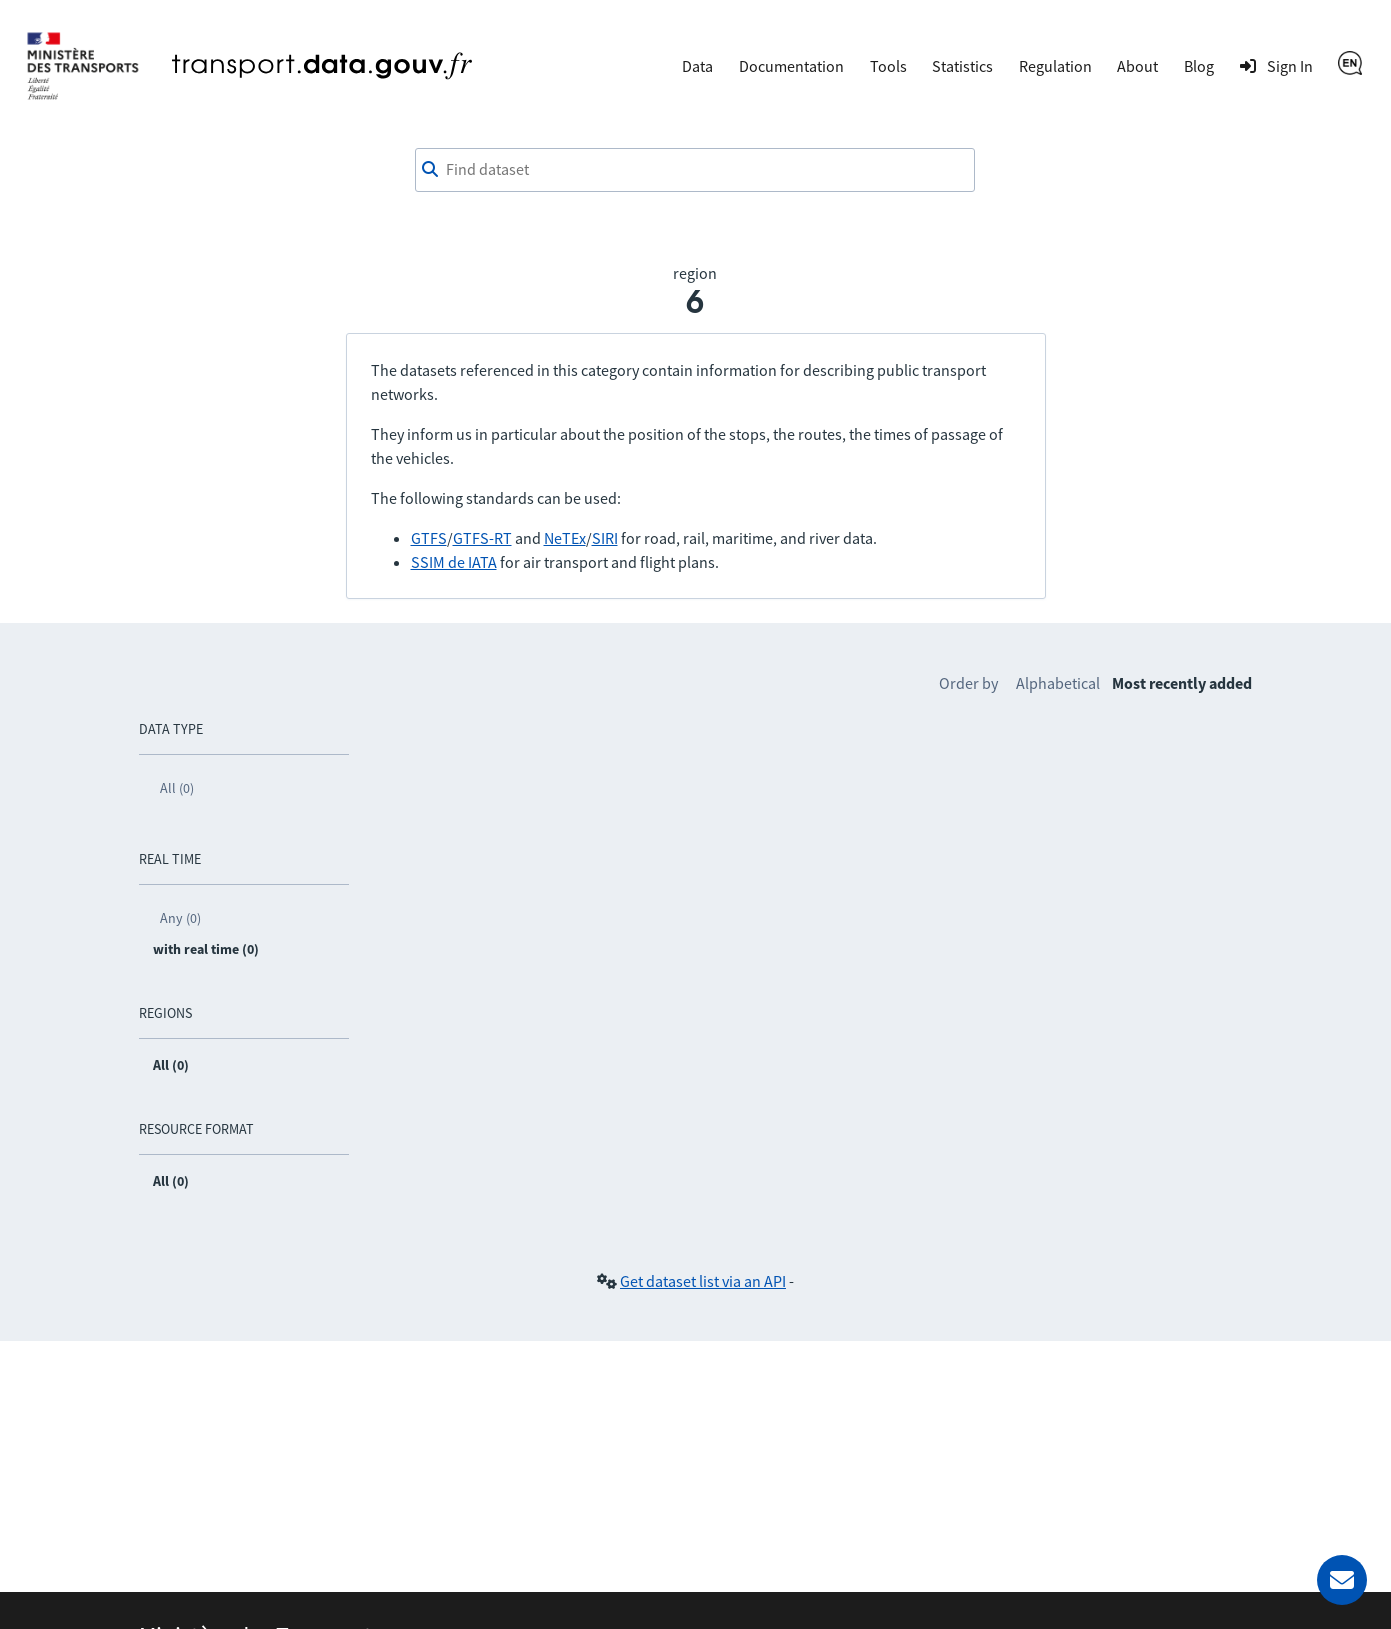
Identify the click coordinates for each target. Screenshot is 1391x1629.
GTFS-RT (482, 538)
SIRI (605, 538)
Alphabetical (1058, 683)
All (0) (177, 788)
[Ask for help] (1342, 1580)
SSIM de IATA (454, 562)
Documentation (791, 66)
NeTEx (565, 538)
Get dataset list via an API (703, 1281)
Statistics (962, 66)
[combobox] (695, 170)
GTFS (429, 538)
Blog (1199, 66)
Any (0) (180, 918)
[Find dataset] (695, 170)
